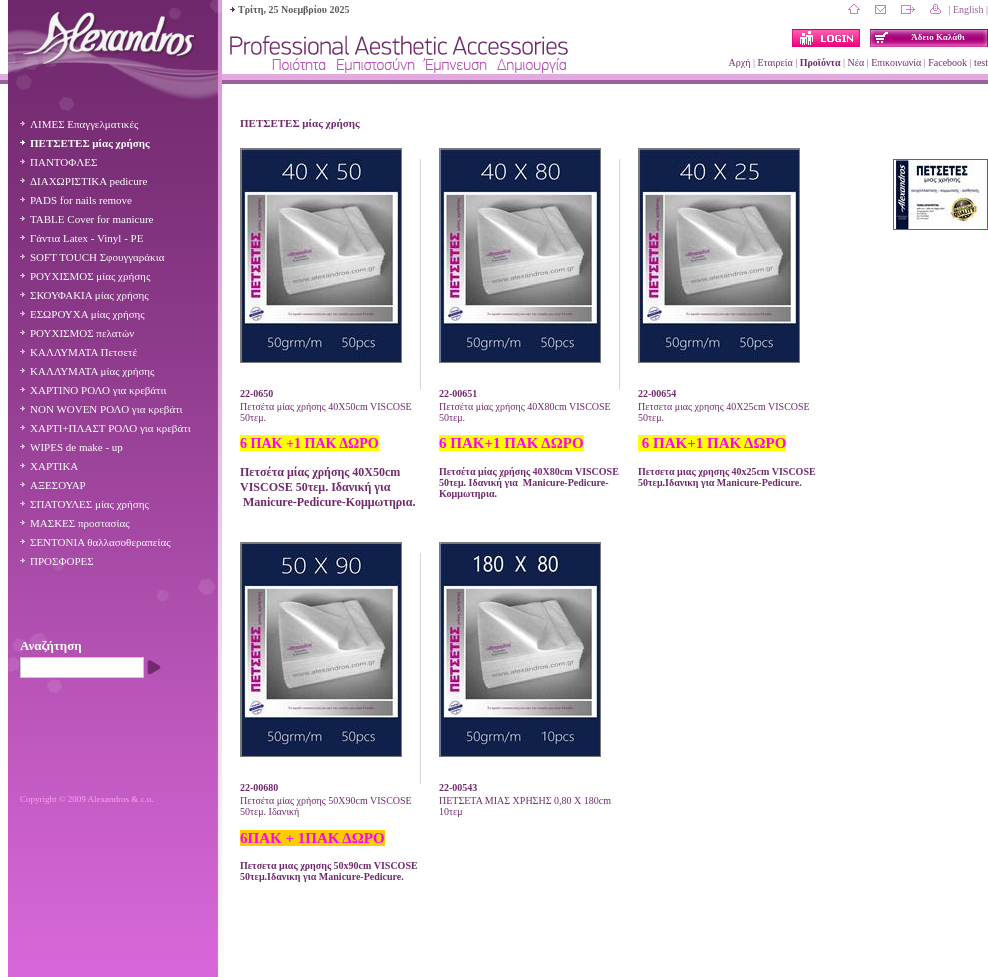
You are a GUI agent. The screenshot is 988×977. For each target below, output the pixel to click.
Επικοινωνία (896, 62)
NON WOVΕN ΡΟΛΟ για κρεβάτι (106, 409)
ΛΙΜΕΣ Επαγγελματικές (84, 124)
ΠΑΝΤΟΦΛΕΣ (63, 162)
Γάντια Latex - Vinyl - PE (86, 238)
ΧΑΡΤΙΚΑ (54, 466)
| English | (968, 9)
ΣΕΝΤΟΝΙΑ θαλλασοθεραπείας (100, 542)
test (981, 62)
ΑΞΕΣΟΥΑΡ (58, 485)
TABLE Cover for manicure (91, 219)
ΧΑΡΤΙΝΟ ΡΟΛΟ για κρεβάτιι (98, 390)
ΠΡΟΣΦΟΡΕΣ (62, 561)
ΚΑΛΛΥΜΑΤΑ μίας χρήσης (92, 371)
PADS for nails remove (81, 200)
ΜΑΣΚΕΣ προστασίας (80, 523)
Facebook (947, 62)
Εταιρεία (774, 62)
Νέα (856, 62)
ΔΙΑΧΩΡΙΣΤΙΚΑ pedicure (88, 181)
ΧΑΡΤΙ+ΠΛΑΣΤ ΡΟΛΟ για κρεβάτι (110, 428)
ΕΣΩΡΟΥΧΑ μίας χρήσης (87, 314)
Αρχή (740, 62)
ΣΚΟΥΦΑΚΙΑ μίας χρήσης (89, 295)
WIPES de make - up (76, 447)
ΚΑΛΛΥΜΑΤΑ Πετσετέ (83, 352)
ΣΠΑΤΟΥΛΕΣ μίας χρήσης (89, 504)
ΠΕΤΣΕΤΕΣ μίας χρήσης (90, 143)
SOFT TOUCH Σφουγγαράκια (97, 257)
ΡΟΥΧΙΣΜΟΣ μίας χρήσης (90, 276)
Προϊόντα (820, 62)
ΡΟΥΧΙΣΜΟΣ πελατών (82, 333)
